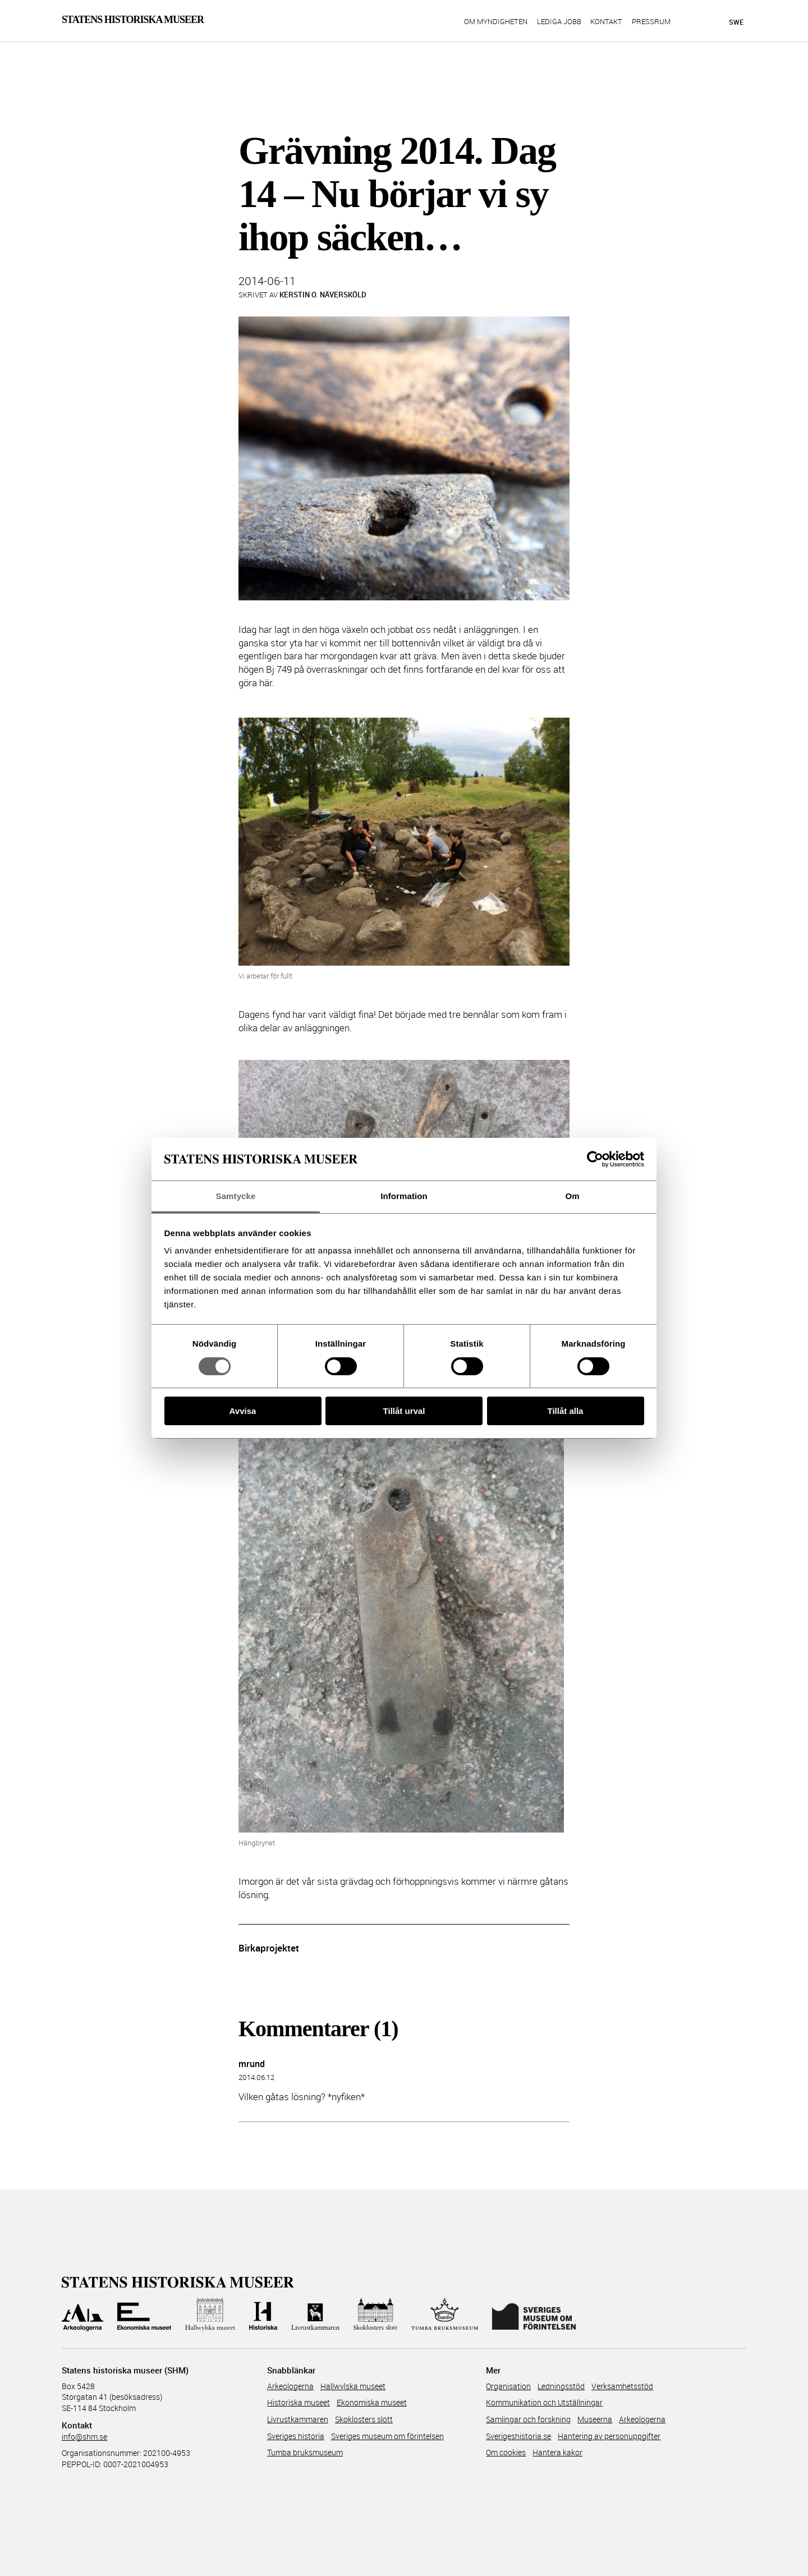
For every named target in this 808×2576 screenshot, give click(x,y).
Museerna (594, 2419)
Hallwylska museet (352, 2386)
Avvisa (242, 1411)
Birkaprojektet (268, 1947)
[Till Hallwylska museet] (210, 2314)
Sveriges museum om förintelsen (387, 2436)
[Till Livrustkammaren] (315, 2314)
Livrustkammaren (297, 2419)
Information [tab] (404, 1196)
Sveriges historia (295, 2436)
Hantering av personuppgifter (609, 2436)
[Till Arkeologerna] (82, 2314)
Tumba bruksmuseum (305, 2452)
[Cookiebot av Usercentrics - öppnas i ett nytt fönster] (595, 1159)
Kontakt (606, 22)
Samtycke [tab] (236, 1196)
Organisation (508, 2386)
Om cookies (506, 2452)
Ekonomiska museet (372, 2402)
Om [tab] (572, 1196)
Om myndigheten (495, 22)
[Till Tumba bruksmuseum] (445, 2314)
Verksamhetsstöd (622, 2386)
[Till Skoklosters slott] (375, 2314)
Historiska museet (298, 2402)
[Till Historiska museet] (263, 2314)
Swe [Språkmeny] (736, 21)
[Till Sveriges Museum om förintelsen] (534, 2314)
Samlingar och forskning (528, 2419)
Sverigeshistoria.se (518, 2436)
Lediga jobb (559, 22)
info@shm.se (84, 2436)
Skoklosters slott (364, 2419)
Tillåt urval (404, 1411)
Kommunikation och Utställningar (544, 2402)
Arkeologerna (290, 2386)
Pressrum (651, 22)
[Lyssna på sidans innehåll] (714, 21)
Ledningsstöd (561, 2386)
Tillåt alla (566, 1411)
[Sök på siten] (695, 21)
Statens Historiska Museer (133, 20)
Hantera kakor (557, 2452)
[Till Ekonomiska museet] (144, 2314)
